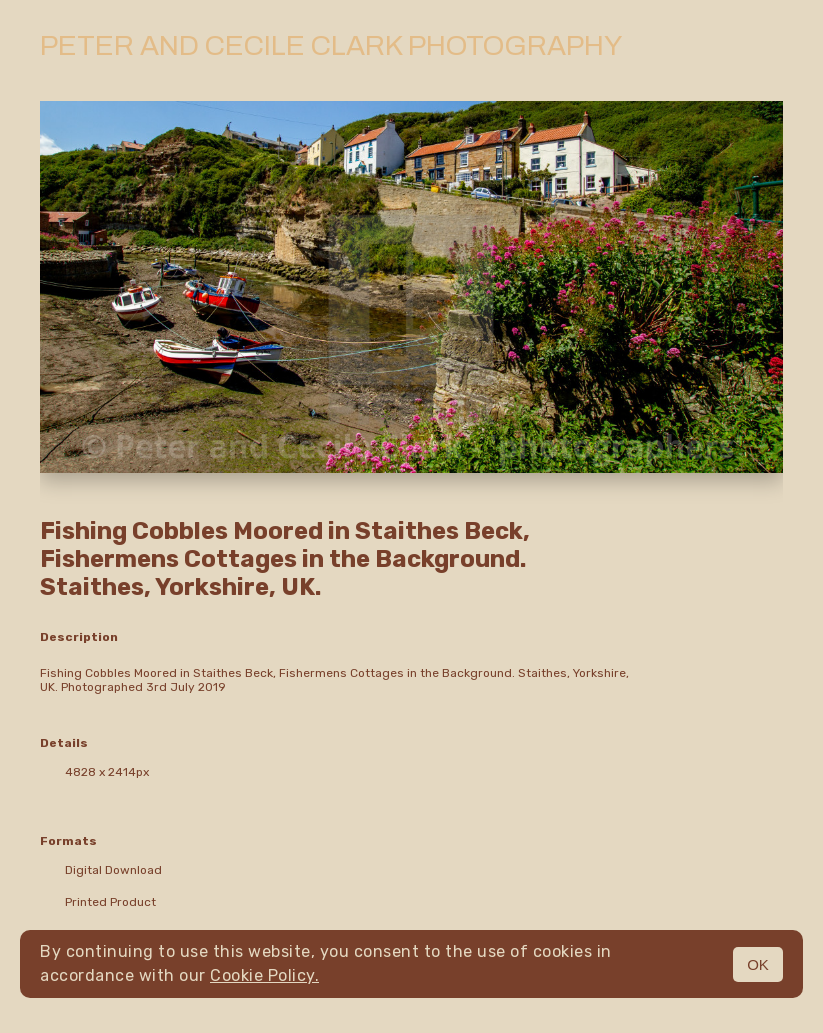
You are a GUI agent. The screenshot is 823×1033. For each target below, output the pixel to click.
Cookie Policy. (264, 975)
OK (758, 964)
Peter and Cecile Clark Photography (331, 45)
